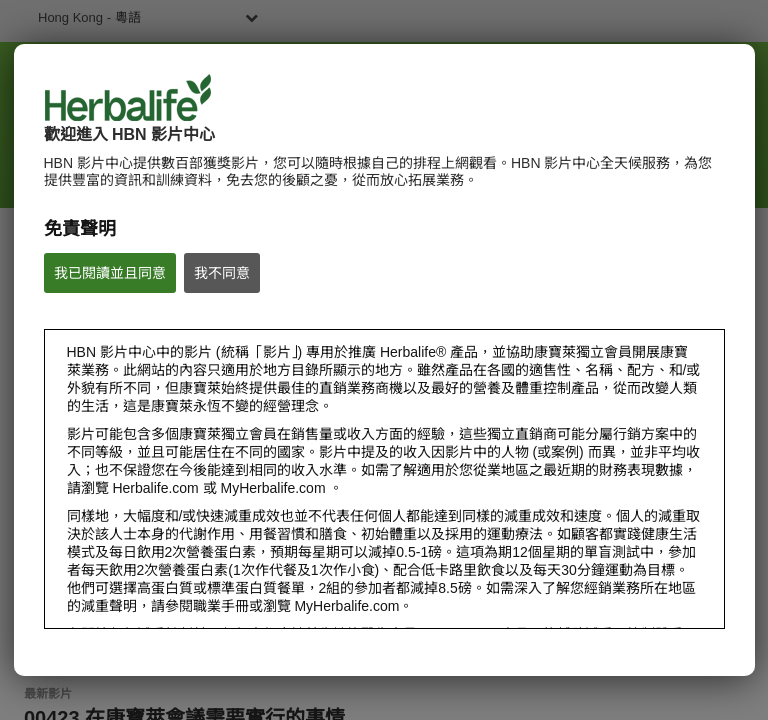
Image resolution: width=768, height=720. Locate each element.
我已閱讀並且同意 (110, 273)
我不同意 (222, 273)
